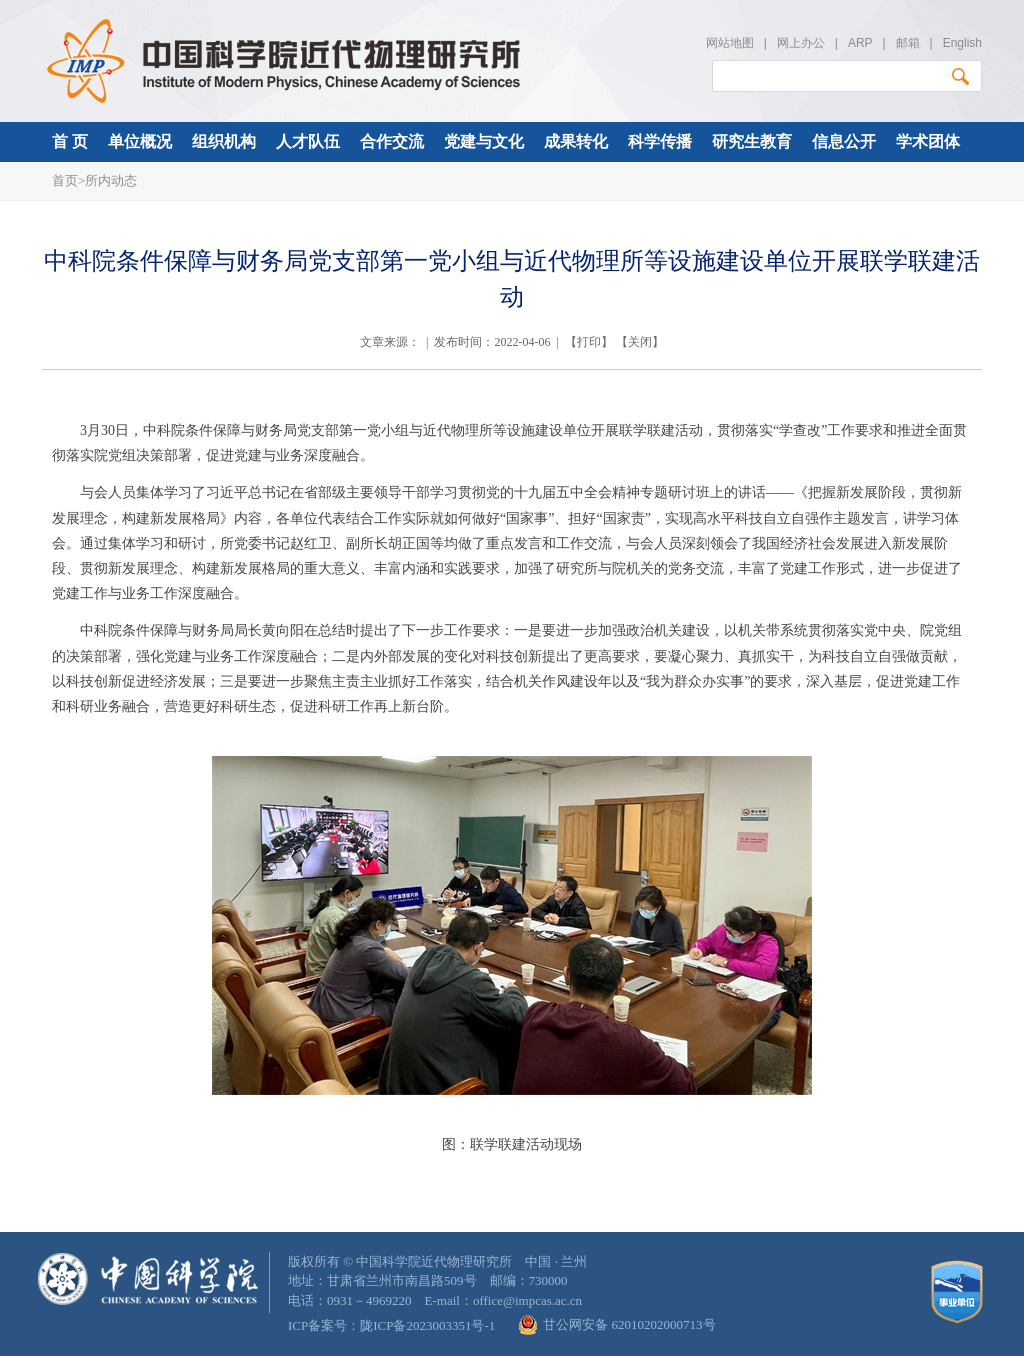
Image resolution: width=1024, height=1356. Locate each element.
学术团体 (928, 141)
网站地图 (730, 43)
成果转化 (576, 141)
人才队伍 (308, 141)
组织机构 (224, 141)
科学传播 (660, 141)
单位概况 (140, 141)
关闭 (640, 342)
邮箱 (908, 43)
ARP (860, 43)
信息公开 (844, 141)
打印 (589, 342)
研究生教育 (752, 141)
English (962, 43)
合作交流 (392, 141)
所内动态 (111, 180)
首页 (65, 180)
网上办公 (801, 43)
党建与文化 (484, 141)
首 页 (70, 141)
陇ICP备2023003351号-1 (427, 1325)
